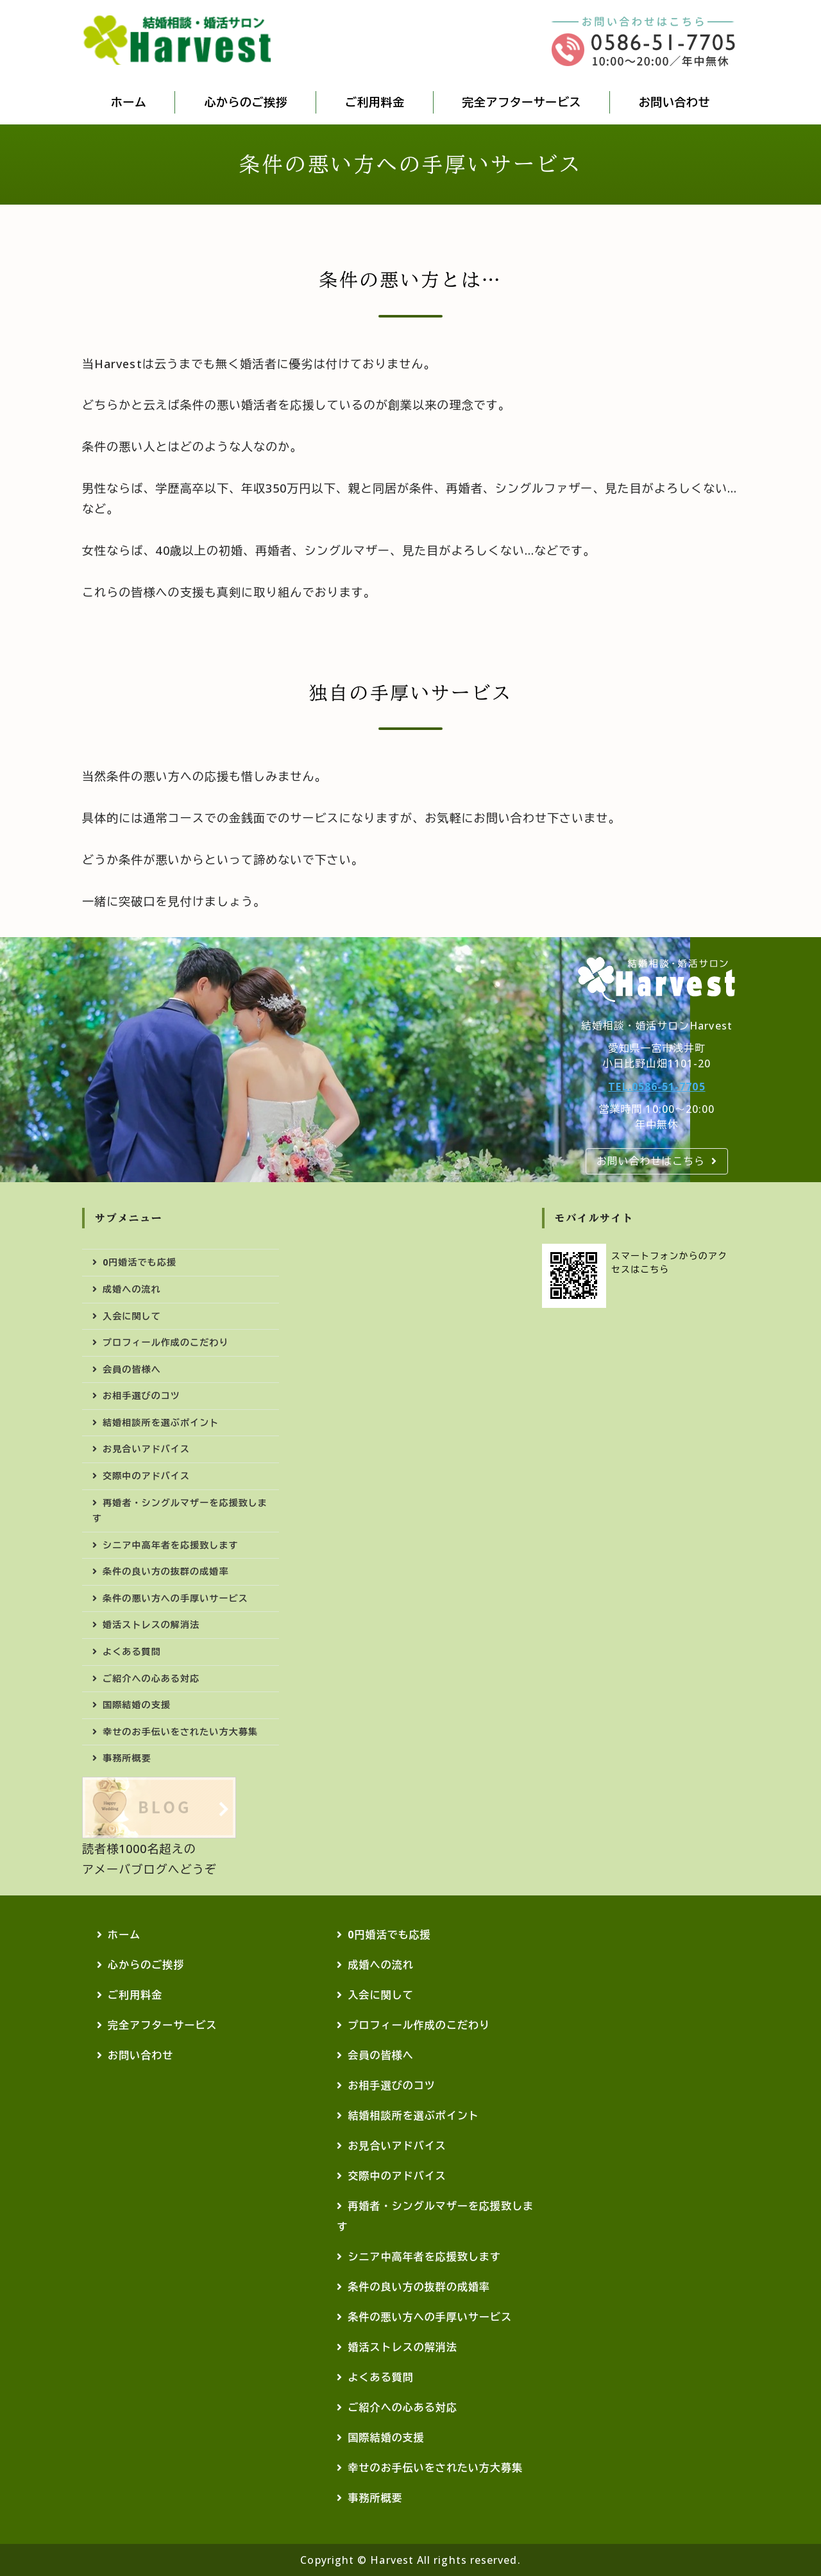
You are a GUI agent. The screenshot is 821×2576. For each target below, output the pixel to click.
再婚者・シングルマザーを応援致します (179, 1510)
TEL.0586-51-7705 (656, 1087)
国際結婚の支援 (137, 1705)
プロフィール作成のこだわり (165, 1342)
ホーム (129, 102)
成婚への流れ (132, 1289)
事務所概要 (127, 1758)
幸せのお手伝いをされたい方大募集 (180, 1731)
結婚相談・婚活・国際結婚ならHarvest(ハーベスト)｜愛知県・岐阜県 (178, 40)
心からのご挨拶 (245, 102)
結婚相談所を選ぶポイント (161, 1422)
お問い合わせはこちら (651, 1161)
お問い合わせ (674, 102)
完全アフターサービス (521, 102)
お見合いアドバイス (146, 1449)
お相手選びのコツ (141, 1395)
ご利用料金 (375, 102)
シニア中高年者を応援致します (171, 1545)
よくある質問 (132, 1651)
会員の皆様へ (132, 1369)
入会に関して (132, 1316)
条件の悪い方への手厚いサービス (175, 1598)
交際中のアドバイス (146, 1476)
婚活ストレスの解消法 (151, 1624)
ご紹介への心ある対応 (151, 1678)
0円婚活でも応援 (139, 1262)
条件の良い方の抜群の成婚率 (165, 1571)
